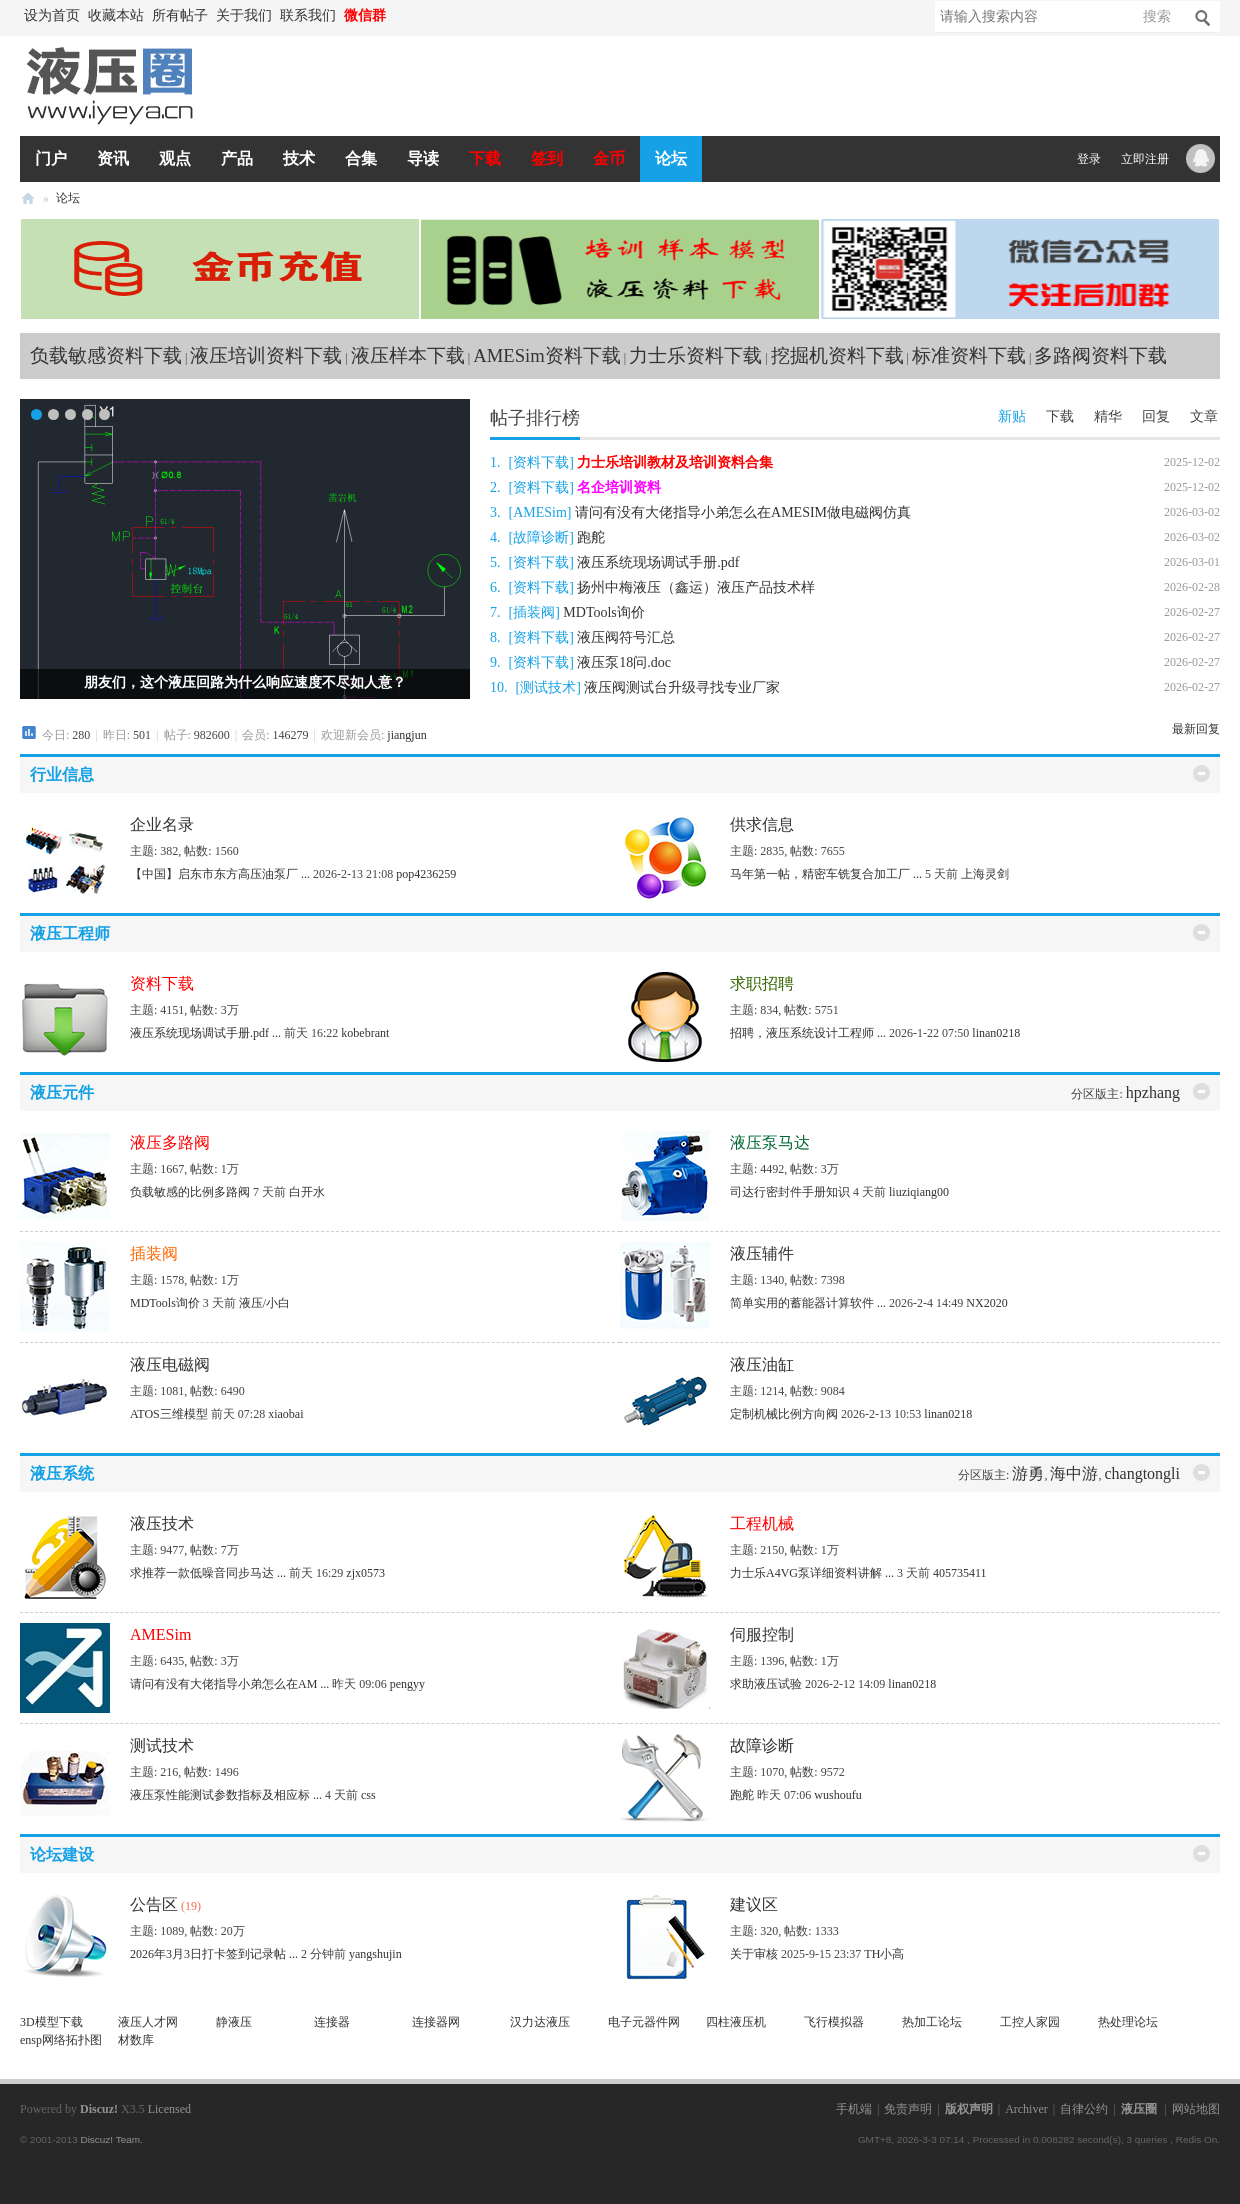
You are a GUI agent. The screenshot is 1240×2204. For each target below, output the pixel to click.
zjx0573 (365, 1573)
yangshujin (375, 1954)
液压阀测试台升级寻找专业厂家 (682, 687)
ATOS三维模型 (169, 1414)
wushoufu (837, 1795)
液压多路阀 (170, 1142)
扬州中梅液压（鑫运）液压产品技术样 (696, 587)
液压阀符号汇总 (626, 637)
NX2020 (986, 1303)
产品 (237, 158)
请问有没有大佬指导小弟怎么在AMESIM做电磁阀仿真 (743, 512)
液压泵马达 (770, 1142)
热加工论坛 (932, 2022)
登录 (1089, 159)
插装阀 (534, 612)
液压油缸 (762, 1364)
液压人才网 (148, 2022)
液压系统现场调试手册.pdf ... (205, 1033)
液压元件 (62, 1092)
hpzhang (1153, 1092)
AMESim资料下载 (547, 355)
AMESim (540, 512)
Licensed (169, 2109)
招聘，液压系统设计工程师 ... (808, 1033)
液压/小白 (264, 1303)
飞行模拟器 (834, 2022)
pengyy (407, 1684)
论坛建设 (62, 1854)
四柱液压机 (736, 2022)
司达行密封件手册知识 (790, 1192)
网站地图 (1196, 2109)
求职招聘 (762, 983)
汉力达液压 (540, 2022)
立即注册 (1145, 159)
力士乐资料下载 (695, 355)
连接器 (332, 2022)
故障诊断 (541, 537)
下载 (485, 158)
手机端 (854, 2109)
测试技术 (548, 687)
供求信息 (762, 824)
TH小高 (884, 1954)
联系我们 (308, 15)
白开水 (307, 1192)
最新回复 (1196, 729)
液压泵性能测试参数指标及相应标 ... (226, 1795)
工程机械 (762, 1523)
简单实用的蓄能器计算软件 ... (808, 1303)
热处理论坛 (1128, 2022)
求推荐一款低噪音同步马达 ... (208, 1573)
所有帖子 (180, 15)
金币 (609, 158)
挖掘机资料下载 (837, 355)
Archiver (1026, 2109)
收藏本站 (116, 15)
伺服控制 (762, 1634)
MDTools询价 (603, 612)
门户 (51, 158)
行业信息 (62, 774)
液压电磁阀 (170, 1364)
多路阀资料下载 (1100, 355)
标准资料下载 (969, 355)
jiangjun (406, 735)
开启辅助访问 (400, 16)
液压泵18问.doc (624, 662)
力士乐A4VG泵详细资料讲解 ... (812, 1573)
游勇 (1028, 1473)
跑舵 (591, 537)
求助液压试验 (766, 1684)
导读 (423, 158)
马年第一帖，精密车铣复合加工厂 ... (826, 874)
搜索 (1157, 16)
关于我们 (244, 15)
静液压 (234, 2022)
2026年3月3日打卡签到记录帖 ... (214, 1954)
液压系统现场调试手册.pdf (658, 562)
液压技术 (162, 1523)
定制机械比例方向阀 (784, 1414)
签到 (547, 158)
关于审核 (754, 1954)
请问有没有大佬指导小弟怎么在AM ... (229, 1684)
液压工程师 (70, 933)
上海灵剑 (985, 874)
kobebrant (365, 1033)
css (368, 1795)
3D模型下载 (51, 2022)
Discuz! (99, 2109)
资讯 (113, 158)
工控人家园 (1030, 2022)
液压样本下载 (408, 355)
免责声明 (908, 2109)
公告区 (154, 1904)
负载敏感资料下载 (106, 355)
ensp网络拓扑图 (61, 2040)
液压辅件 (762, 1253)
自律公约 (1084, 2109)
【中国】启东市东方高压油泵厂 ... (220, 874)
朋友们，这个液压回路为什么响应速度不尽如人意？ (245, 682)
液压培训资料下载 (266, 355)
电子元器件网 (644, 2022)
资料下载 (541, 462)
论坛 (671, 158)
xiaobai (285, 1414)
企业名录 (162, 824)
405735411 (960, 1573)
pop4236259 (426, 874)
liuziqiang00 (919, 1192)
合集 (361, 158)
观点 (175, 158)
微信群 (365, 15)
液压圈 (28, 198)
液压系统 (62, 1473)
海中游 (1074, 1473)
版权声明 (969, 2109)
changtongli (1142, 1473)
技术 (299, 158)
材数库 (136, 2040)
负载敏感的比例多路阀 (190, 1192)
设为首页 (52, 15)
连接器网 (436, 2022)
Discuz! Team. (111, 2139)
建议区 (754, 1904)
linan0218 (996, 1033)
